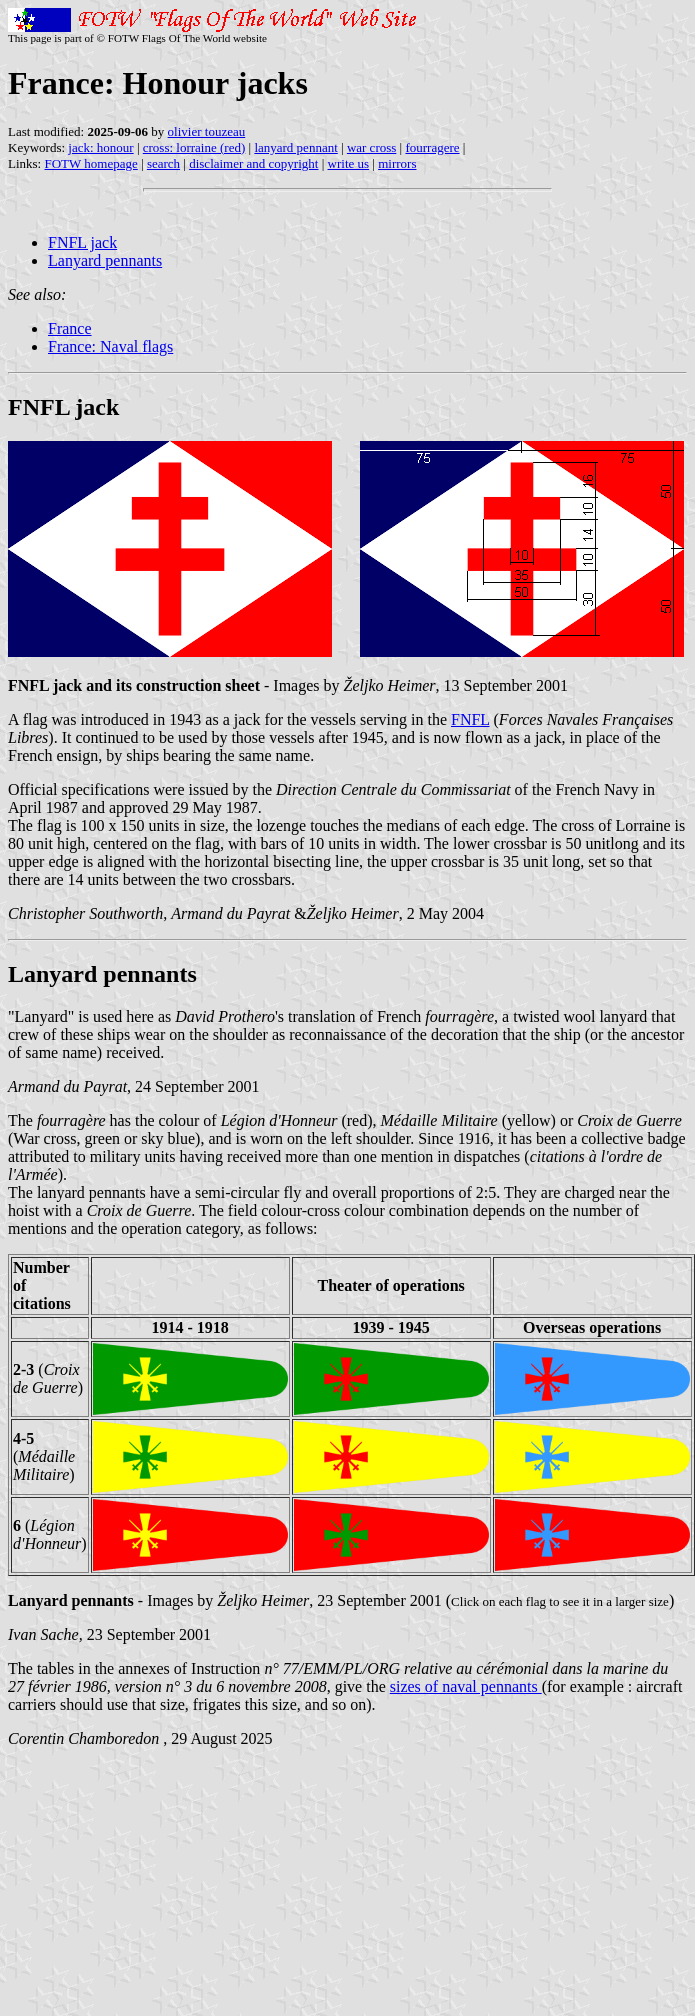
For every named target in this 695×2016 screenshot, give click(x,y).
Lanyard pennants (105, 260)
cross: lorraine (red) (194, 147)
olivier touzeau (207, 131)
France (70, 328)
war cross (371, 147)
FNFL (470, 719)
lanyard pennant (295, 147)
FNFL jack (82, 242)
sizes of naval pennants (466, 1686)
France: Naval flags (110, 346)
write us (349, 163)
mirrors (397, 163)
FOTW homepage (90, 163)
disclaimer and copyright (253, 163)
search (163, 163)
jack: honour (100, 147)
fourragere (432, 147)
